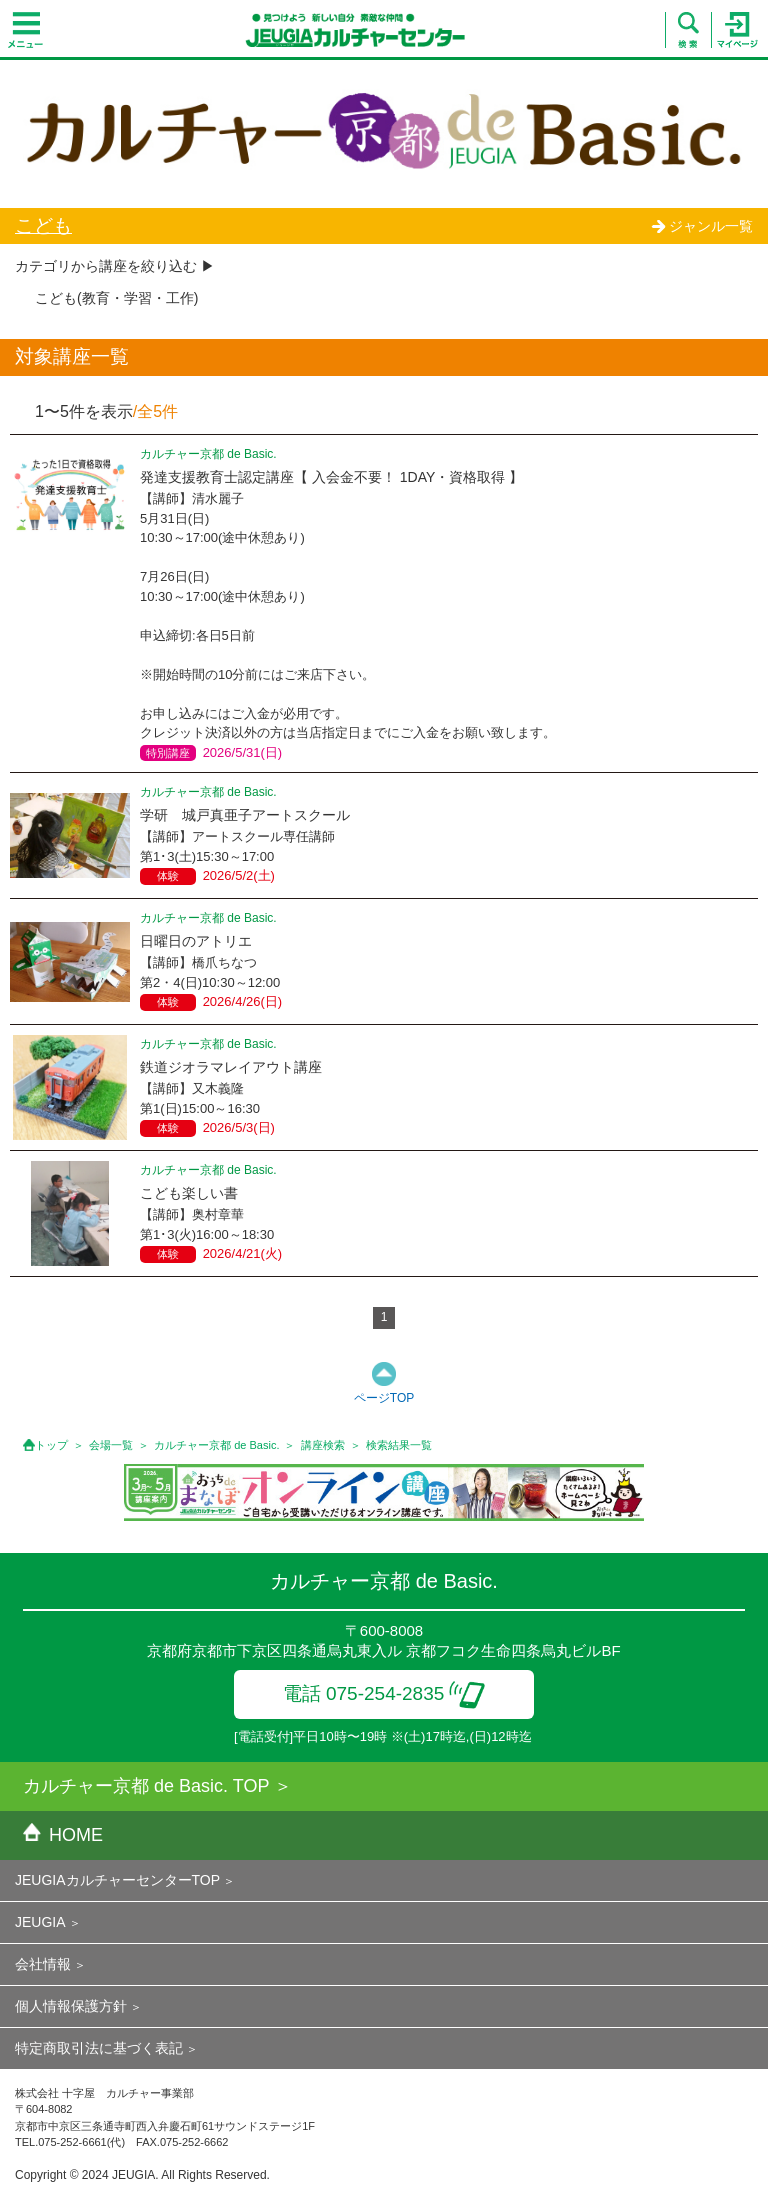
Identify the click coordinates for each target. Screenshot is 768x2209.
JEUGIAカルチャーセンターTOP (117, 1880)
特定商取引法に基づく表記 (99, 2048)
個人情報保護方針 (71, 2006)
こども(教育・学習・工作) (116, 298)
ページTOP (384, 1398)
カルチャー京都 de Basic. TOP (146, 1786)
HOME (63, 1835)
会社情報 (43, 1964)
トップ (51, 1445)
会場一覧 (111, 1445)
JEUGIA (40, 1922)
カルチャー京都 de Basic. (216, 1445)
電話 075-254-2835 (384, 1693)
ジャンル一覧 (702, 226)
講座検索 (323, 1445)
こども (43, 225)
